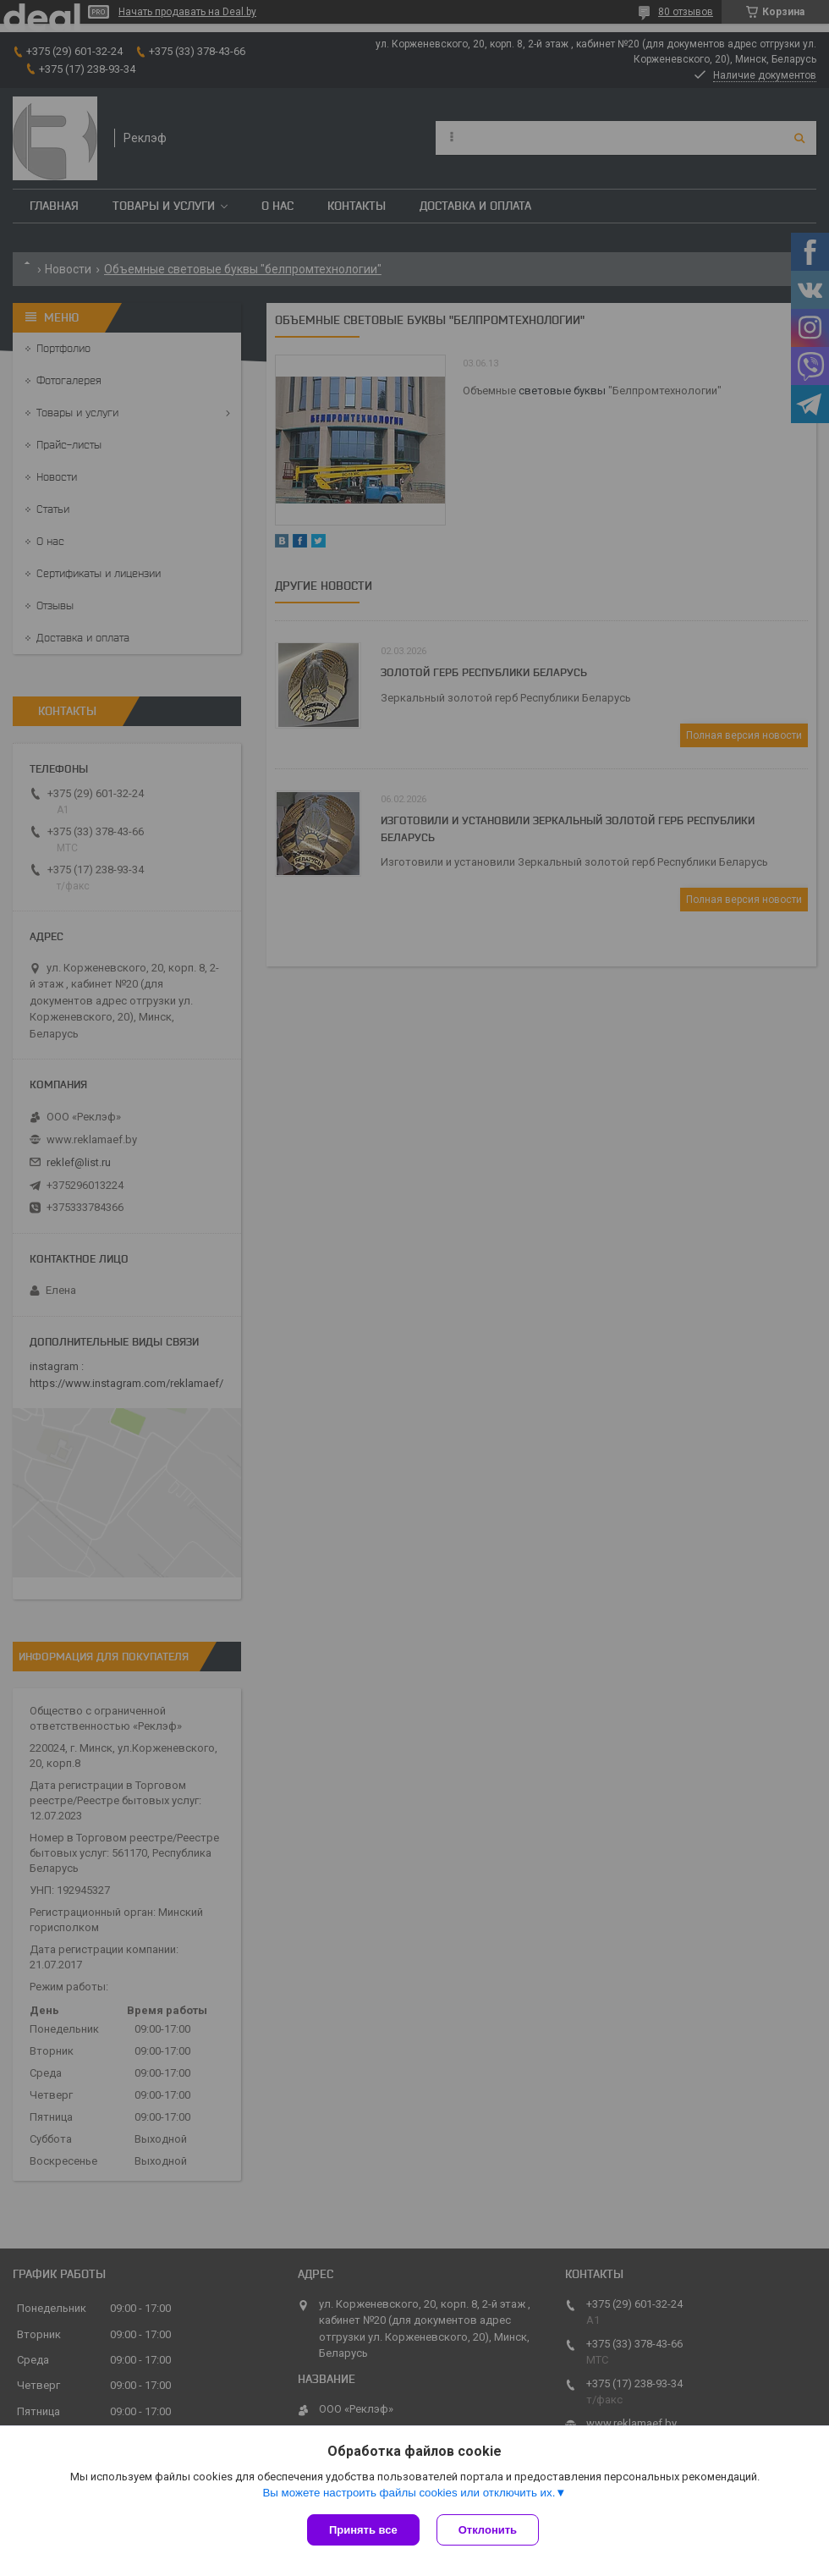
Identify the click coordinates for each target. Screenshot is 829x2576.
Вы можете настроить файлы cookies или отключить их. (408, 2492)
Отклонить (487, 2530)
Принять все (363, 2530)
